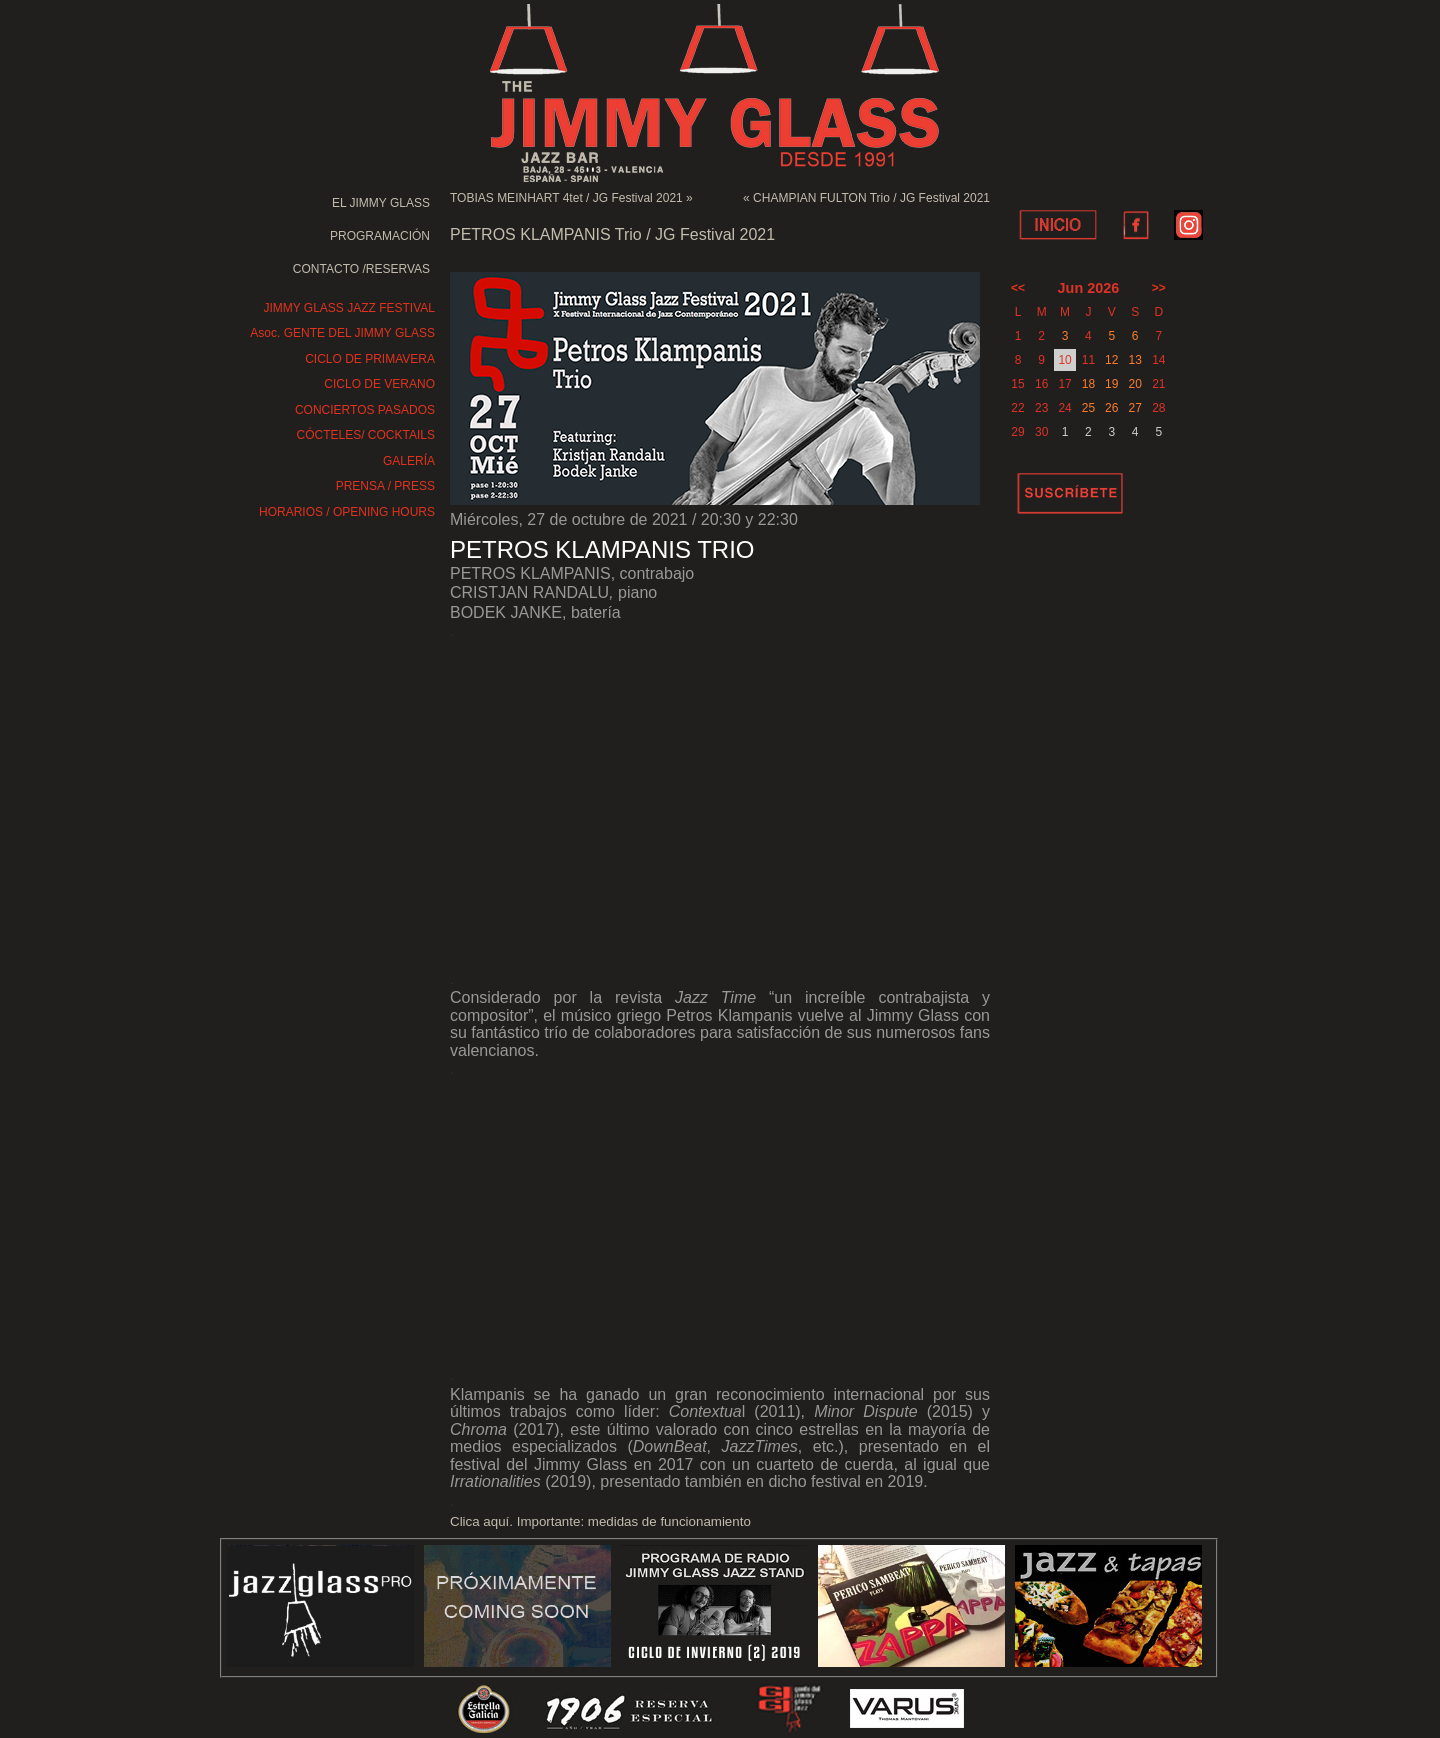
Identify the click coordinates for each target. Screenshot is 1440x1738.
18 (1088, 384)
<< (1018, 288)
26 (1111, 408)
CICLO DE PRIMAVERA (370, 359)
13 (1134, 360)
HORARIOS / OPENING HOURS (347, 512)
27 (1134, 408)
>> (1159, 288)
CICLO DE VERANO (379, 384)
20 (1134, 384)
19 (1111, 384)
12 (1111, 360)
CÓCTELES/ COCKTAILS (366, 435)
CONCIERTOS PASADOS (365, 410)
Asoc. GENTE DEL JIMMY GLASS (342, 333)
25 (1088, 408)
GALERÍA (409, 461)
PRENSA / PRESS (385, 486)
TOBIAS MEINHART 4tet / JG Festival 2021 (566, 198)
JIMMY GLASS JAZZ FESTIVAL (349, 308)
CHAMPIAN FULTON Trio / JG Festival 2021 (871, 198)
